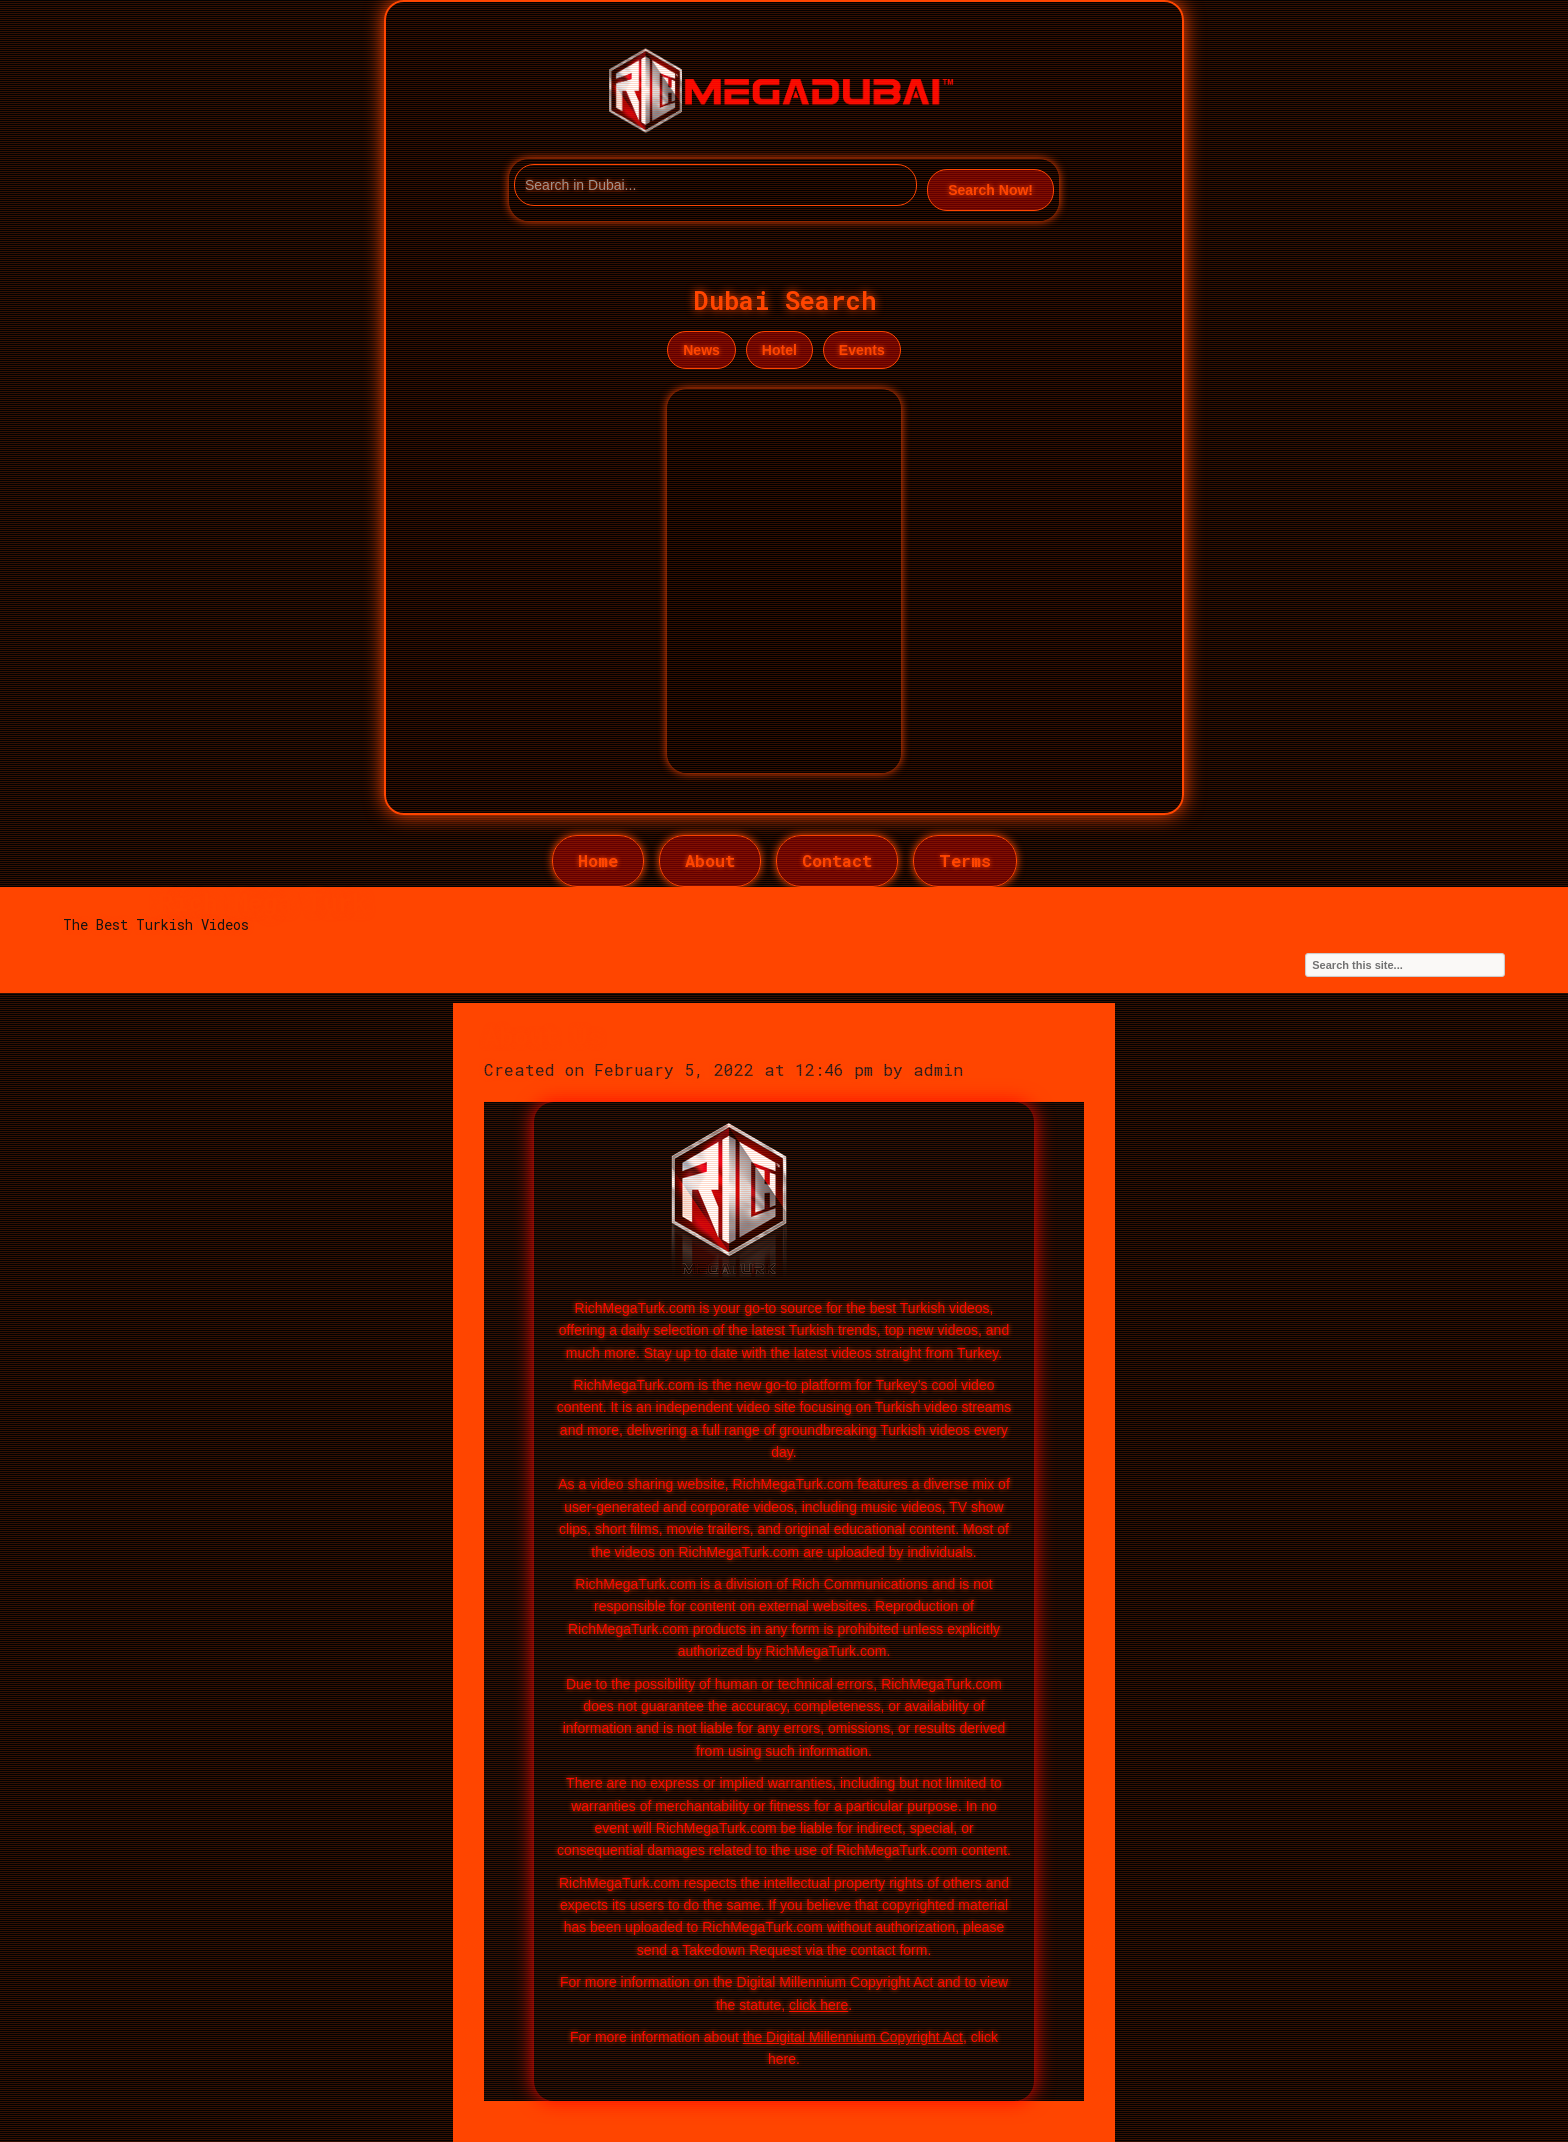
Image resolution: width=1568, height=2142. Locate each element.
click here (818, 2005)
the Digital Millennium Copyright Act (853, 2037)
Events (862, 350)
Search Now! (990, 190)
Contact (837, 860)
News (701, 350)
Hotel (779, 350)
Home (598, 860)
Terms (965, 860)
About (710, 860)
